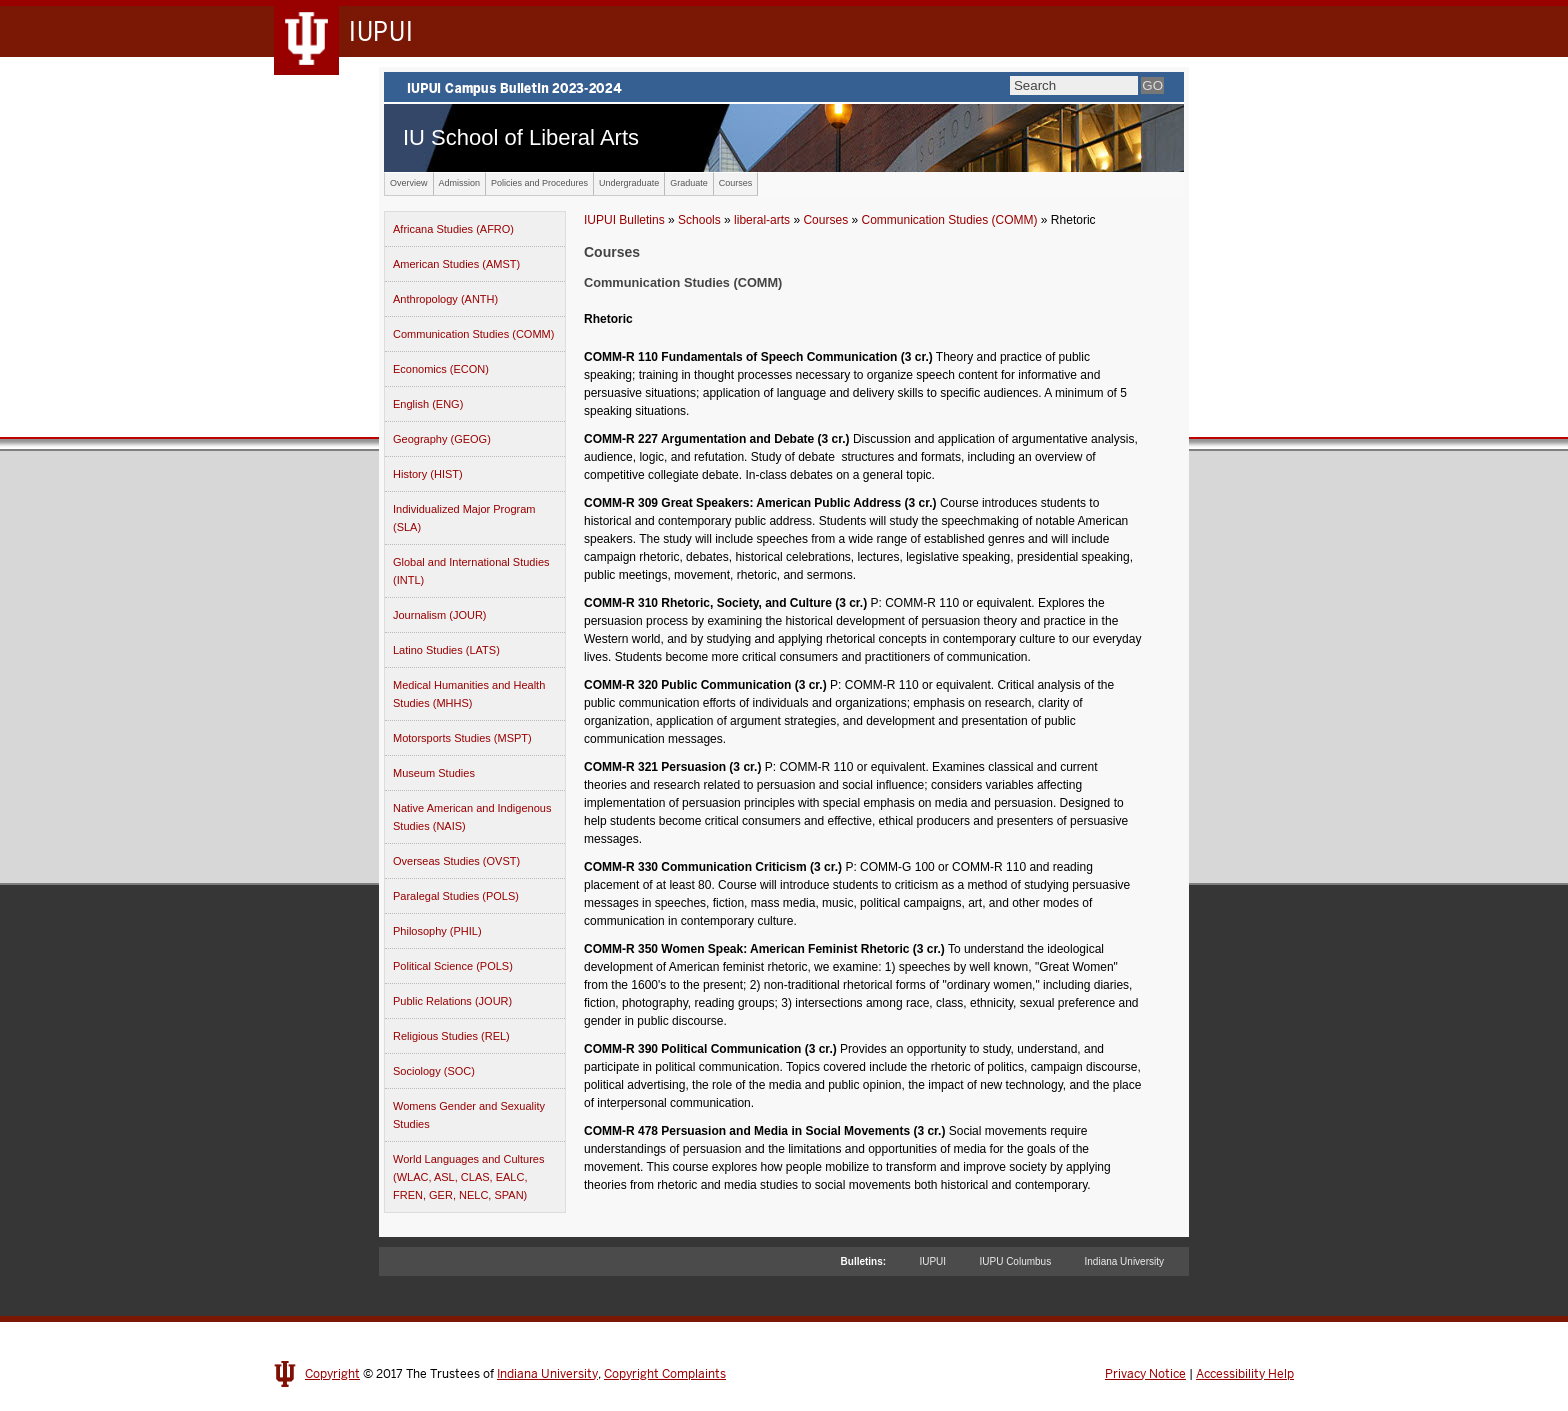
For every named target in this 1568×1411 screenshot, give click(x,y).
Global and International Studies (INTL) (471, 571)
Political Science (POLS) (453, 966)
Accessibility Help (1245, 1374)
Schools (699, 220)
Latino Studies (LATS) (446, 650)
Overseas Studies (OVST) (456, 861)
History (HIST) (428, 474)
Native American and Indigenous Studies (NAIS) (472, 817)
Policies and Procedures (539, 183)
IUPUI (932, 1261)
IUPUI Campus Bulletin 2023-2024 (784, 87)
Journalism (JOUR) (440, 615)
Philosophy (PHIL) (437, 931)
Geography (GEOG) (442, 439)
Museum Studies (434, 773)
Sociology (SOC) (434, 1071)
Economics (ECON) (441, 369)
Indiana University (1124, 1261)
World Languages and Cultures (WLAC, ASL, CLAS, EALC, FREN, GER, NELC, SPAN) (468, 1177)
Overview (409, 183)
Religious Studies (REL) (451, 1036)
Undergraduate (629, 183)
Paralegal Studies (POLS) (456, 896)
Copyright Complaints (665, 1374)
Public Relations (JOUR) (452, 1001)
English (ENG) (428, 404)
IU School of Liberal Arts (521, 137)
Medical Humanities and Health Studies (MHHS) (469, 694)
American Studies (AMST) (456, 264)
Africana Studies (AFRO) (453, 229)
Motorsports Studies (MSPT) (462, 738)
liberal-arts (762, 220)
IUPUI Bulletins (624, 220)
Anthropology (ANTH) (445, 299)
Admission (460, 183)
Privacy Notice (1145, 1374)
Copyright (332, 1374)
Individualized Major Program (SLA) (464, 518)
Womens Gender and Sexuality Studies (469, 1115)
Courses (736, 183)
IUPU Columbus (1015, 1261)
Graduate (689, 183)
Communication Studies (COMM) (473, 334)
